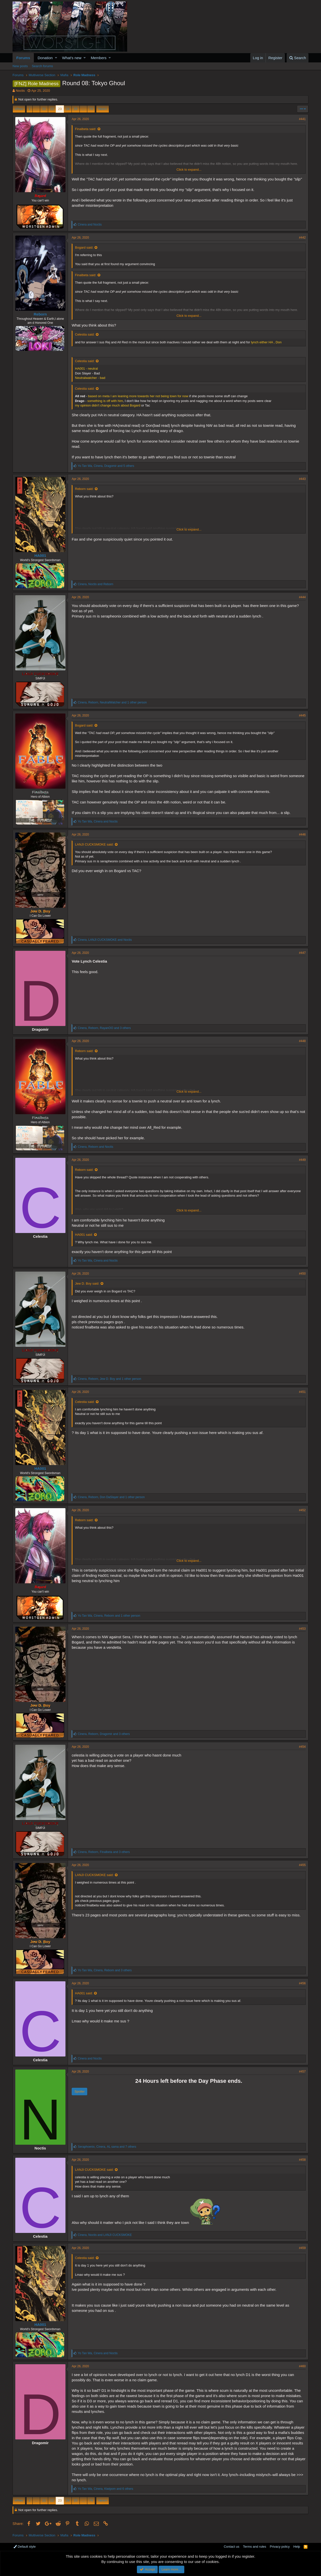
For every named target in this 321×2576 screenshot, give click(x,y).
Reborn (40, 314)
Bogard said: (84, 247)
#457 (302, 2071)
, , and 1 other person (112, 702)
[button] (56, 57)
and (90, 224)
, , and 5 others (106, 466)
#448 (302, 1041)
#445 (302, 715)
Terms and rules (254, 2546)
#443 (302, 479)
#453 (302, 1628)
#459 (302, 2248)
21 (44, 109)
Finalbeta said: (85, 129)
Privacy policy (280, 2546)
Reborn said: (84, 489)
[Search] (297, 57)
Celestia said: (85, 334)
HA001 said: (84, 1235)
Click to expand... (189, 169)
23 (59, 109)
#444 (302, 597)
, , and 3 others (104, 1028)
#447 (302, 953)
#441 (302, 119)
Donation (45, 58)
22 (52, 109)
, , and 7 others (107, 2146)
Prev (19, 109)
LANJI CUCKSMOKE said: (94, 844)
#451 (302, 1392)
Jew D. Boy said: (87, 1283)
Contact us (231, 2546)
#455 (302, 1865)
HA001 (40, 555)
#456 (302, 1983)
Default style (25, 2546)
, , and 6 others (105, 2489)
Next (101, 109)
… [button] (36, 109)
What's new (72, 58)
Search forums (42, 66)
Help (296, 2546)
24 (67, 109)
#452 (302, 1510)
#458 (302, 2159)
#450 (302, 1273)
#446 (302, 834)
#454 (302, 1746)
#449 (302, 1160)
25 (75, 109)
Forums (23, 58)
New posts (20, 66)
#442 (302, 237)
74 (91, 109)
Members (99, 58)
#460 (302, 2366)
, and (95, 584)
